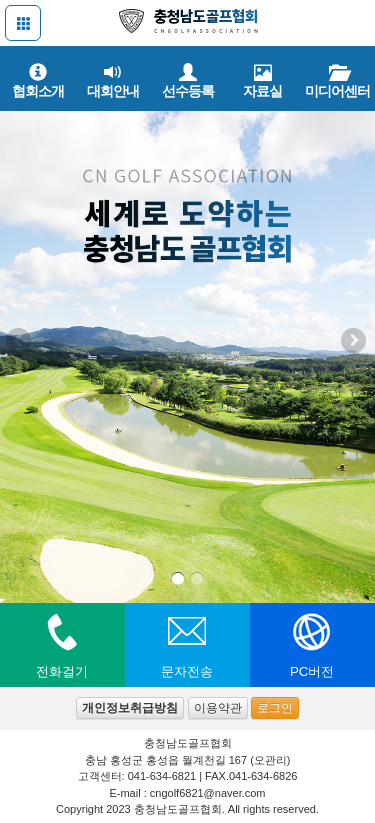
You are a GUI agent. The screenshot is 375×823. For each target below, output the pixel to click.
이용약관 (218, 708)
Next (355, 342)
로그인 (275, 708)
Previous (20, 342)
